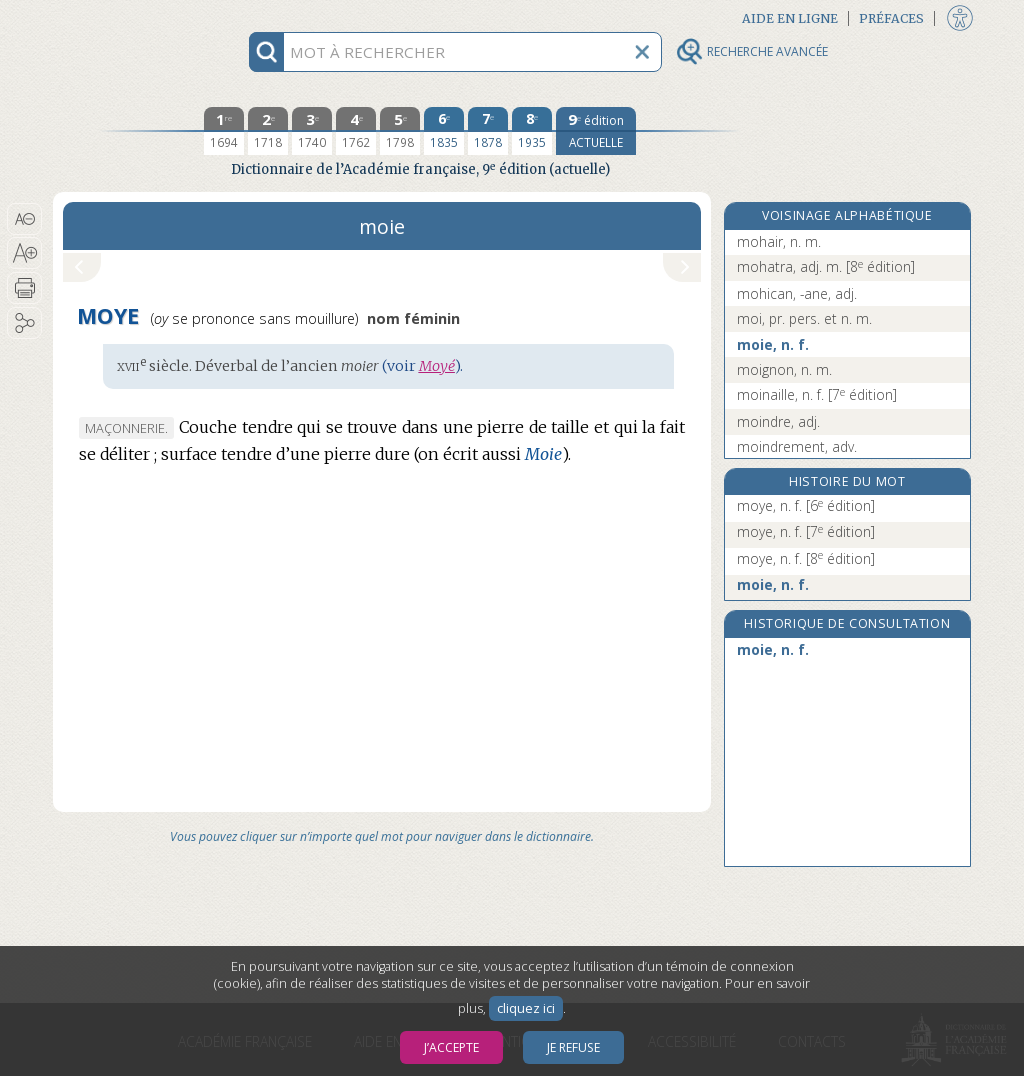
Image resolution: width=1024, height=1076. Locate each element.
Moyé (437, 366)
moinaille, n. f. (817, 394)
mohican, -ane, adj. (797, 293)
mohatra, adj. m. (826, 266)
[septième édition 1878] (488, 131)
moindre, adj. (778, 421)
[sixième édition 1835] (444, 131)
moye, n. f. (806, 505)
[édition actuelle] (596, 131)
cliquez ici (526, 1008)
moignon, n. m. (784, 369)
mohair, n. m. (779, 241)
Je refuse (573, 1047)
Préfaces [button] (891, 18)
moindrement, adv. (797, 446)
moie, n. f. (773, 344)
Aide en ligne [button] (790, 18)
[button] (24, 219)
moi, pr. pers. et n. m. (804, 318)
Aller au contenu (131, 17)
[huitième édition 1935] (532, 131)
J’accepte (451, 1047)
